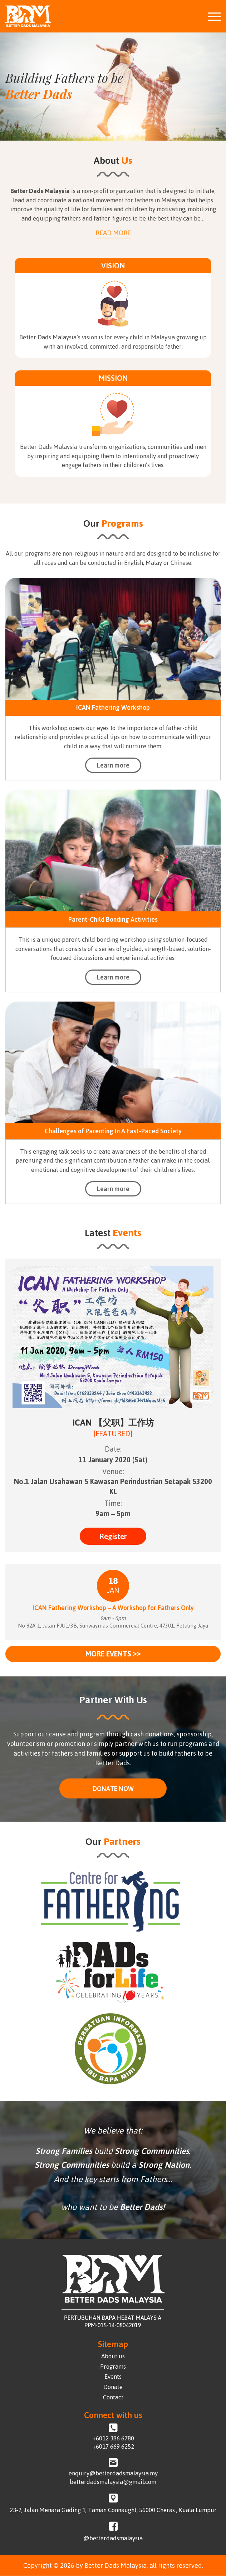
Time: (113, 1503)
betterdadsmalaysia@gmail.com (113, 2482)
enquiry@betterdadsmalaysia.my (113, 2474)
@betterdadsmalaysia (113, 2538)
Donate (113, 2387)
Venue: (113, 1471)
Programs (113, 2366)
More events (113, 1654)
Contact (113, 2397)
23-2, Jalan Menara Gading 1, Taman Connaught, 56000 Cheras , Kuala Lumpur (113, 2510)
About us (113, 2356)
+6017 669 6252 (113, 2447)
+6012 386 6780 (113, 2438)
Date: (113, 1448)
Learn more (113, 765)
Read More (113, 233)
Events (113, 2376)
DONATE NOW (113, 1788)
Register (113, 1536)
